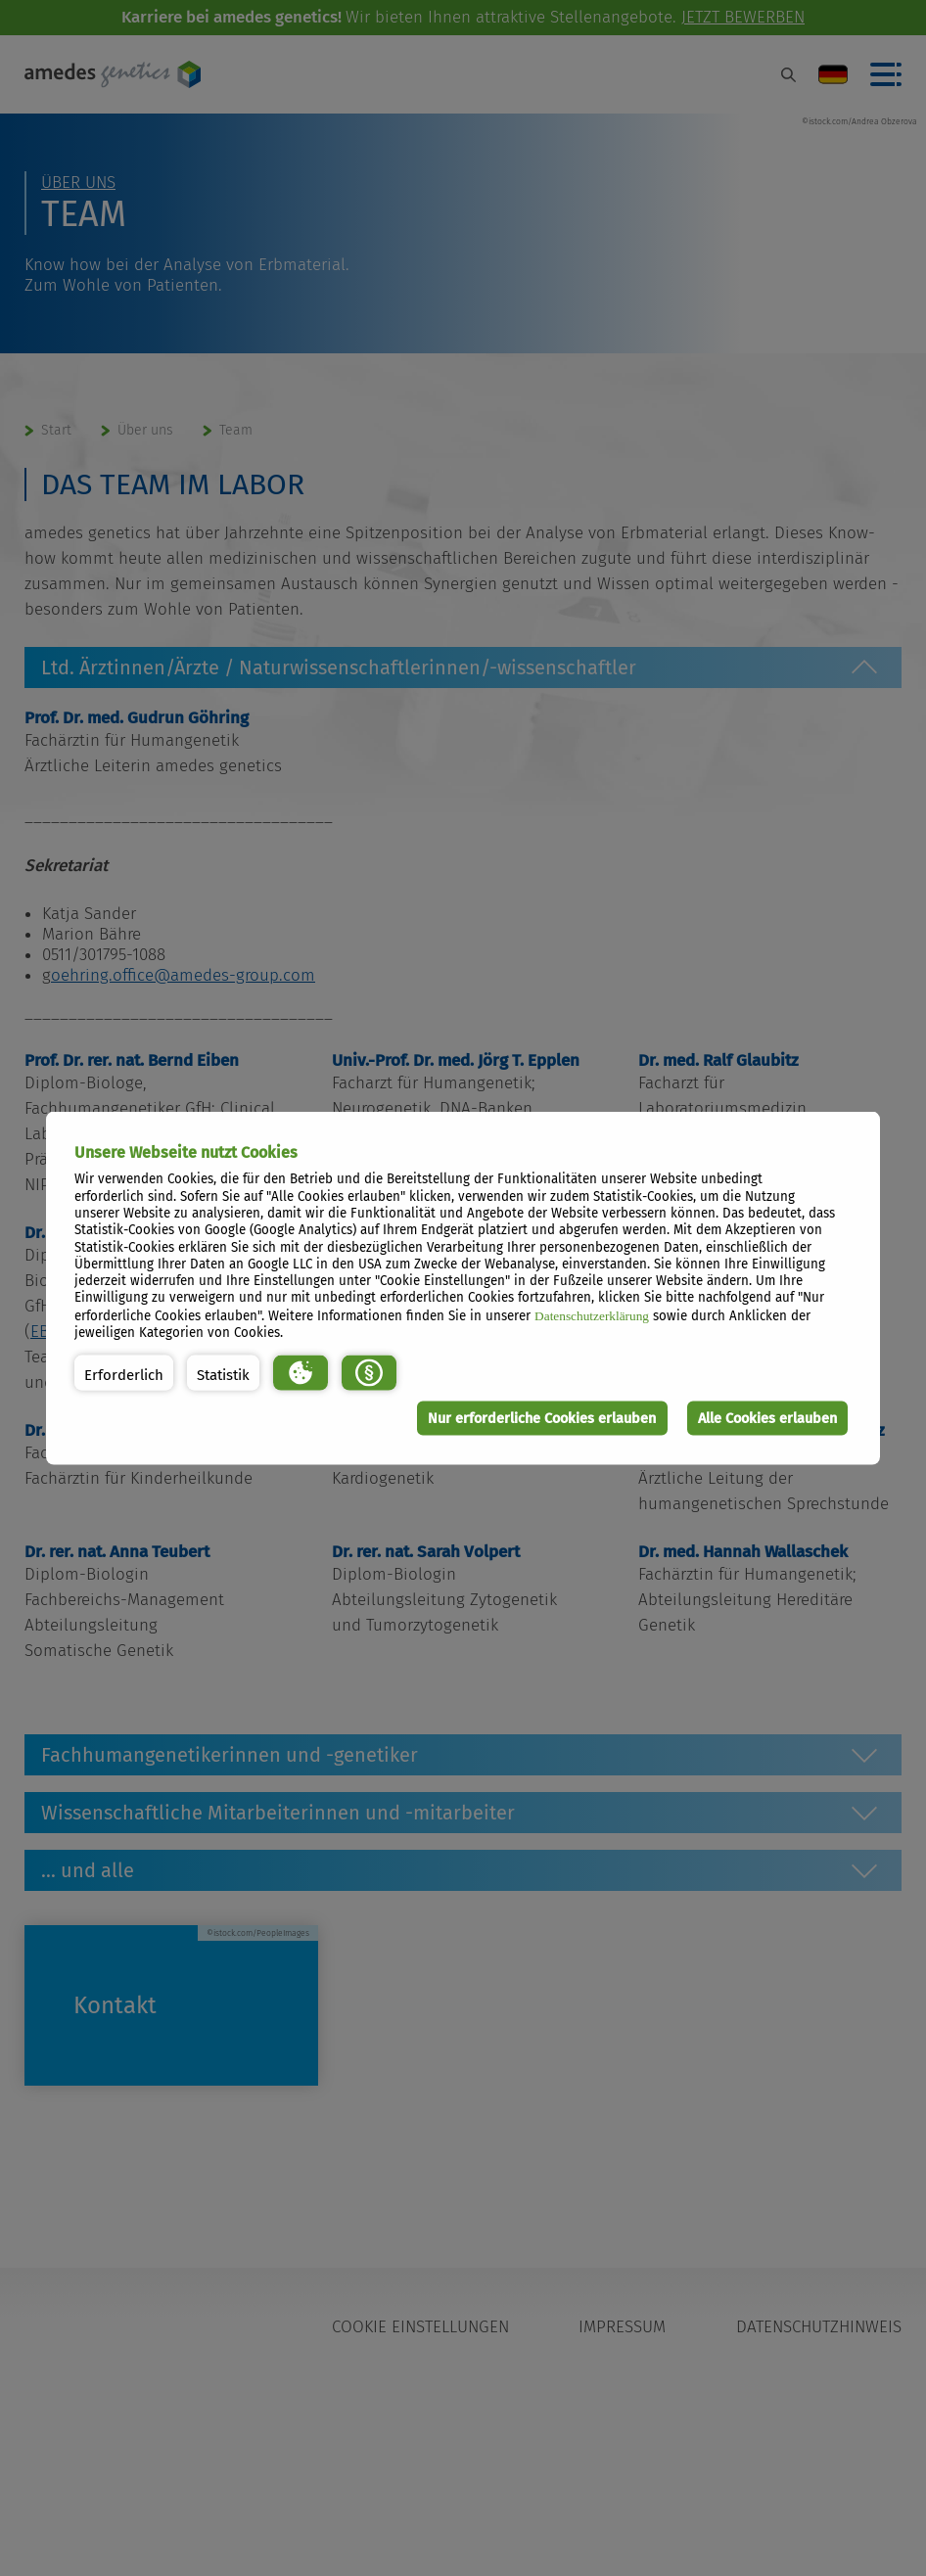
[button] (123, 1372)
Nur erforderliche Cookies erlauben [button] (541, 1417)
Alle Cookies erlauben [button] (766, 1417)
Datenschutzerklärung (591, 1315)
